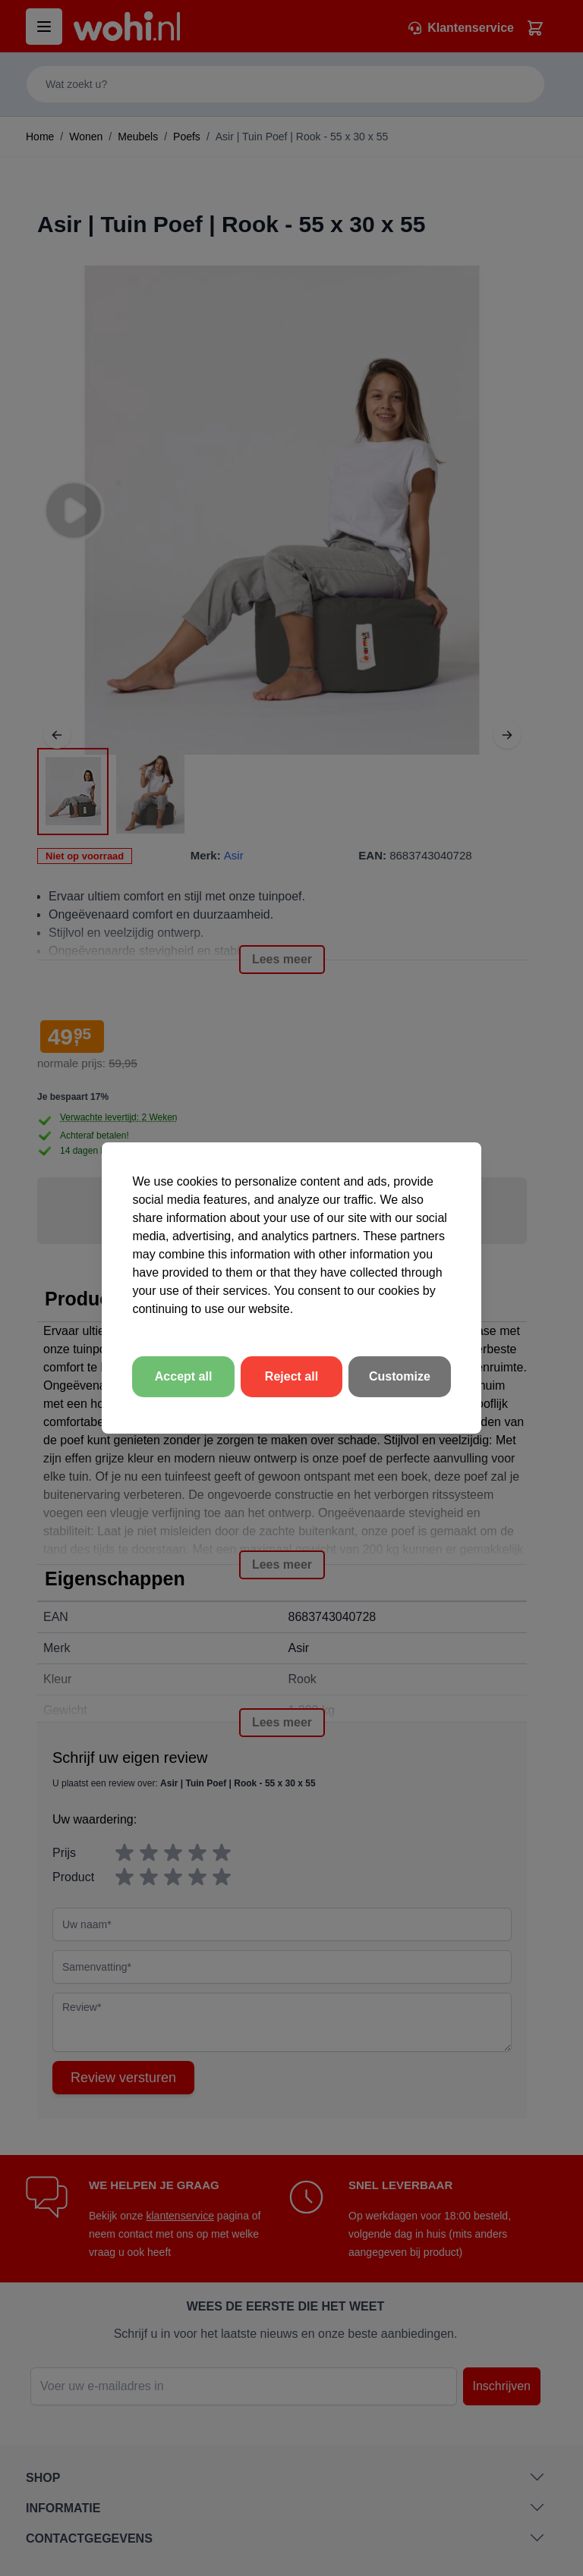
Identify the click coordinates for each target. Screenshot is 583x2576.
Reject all (291, 1376)
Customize (399, 1376)
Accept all (184, 1376)
